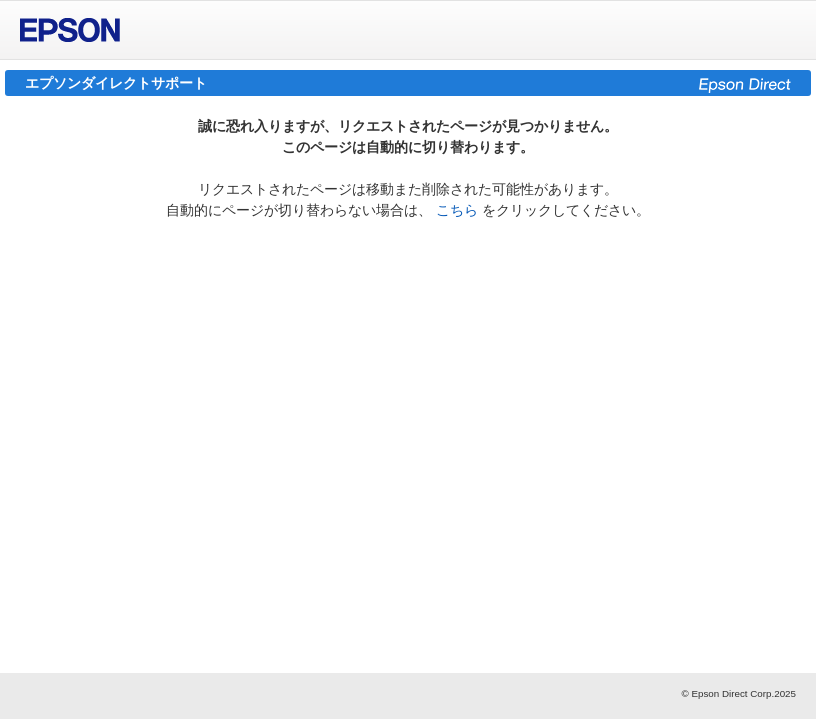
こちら (457, 210)
